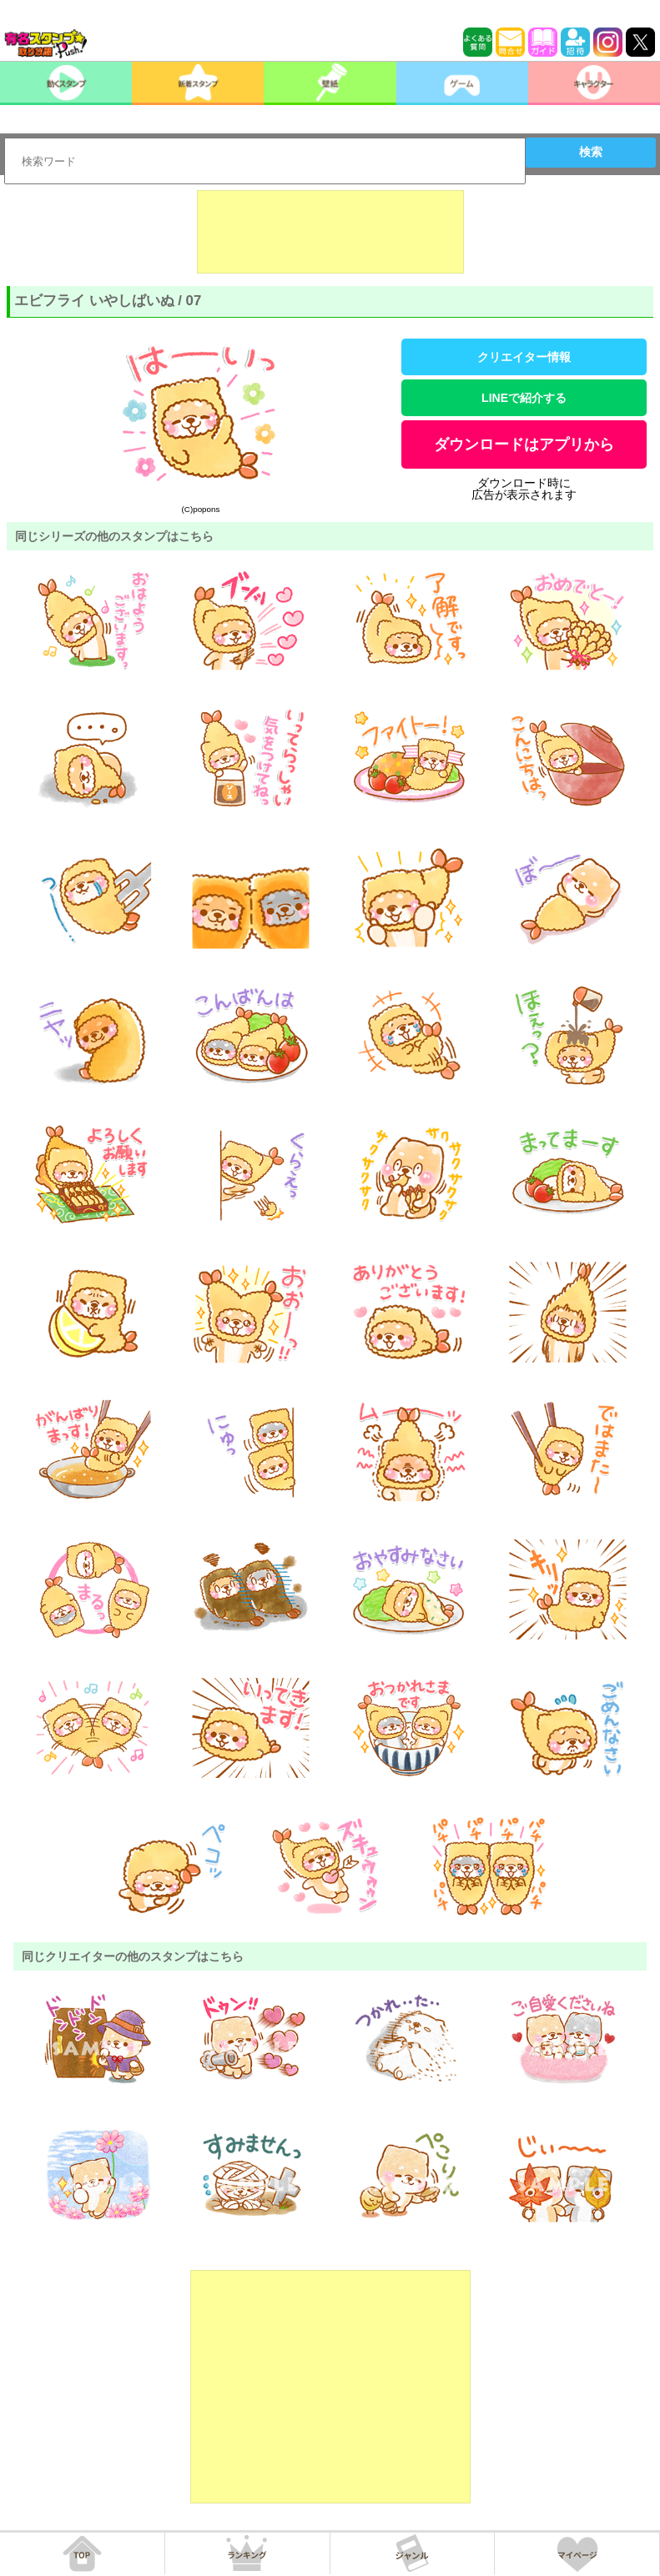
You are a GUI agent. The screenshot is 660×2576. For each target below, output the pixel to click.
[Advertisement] (330, 232)
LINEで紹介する (524, 397)
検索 (590, 151)
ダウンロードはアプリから (524, 444)
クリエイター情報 (524, 357)
